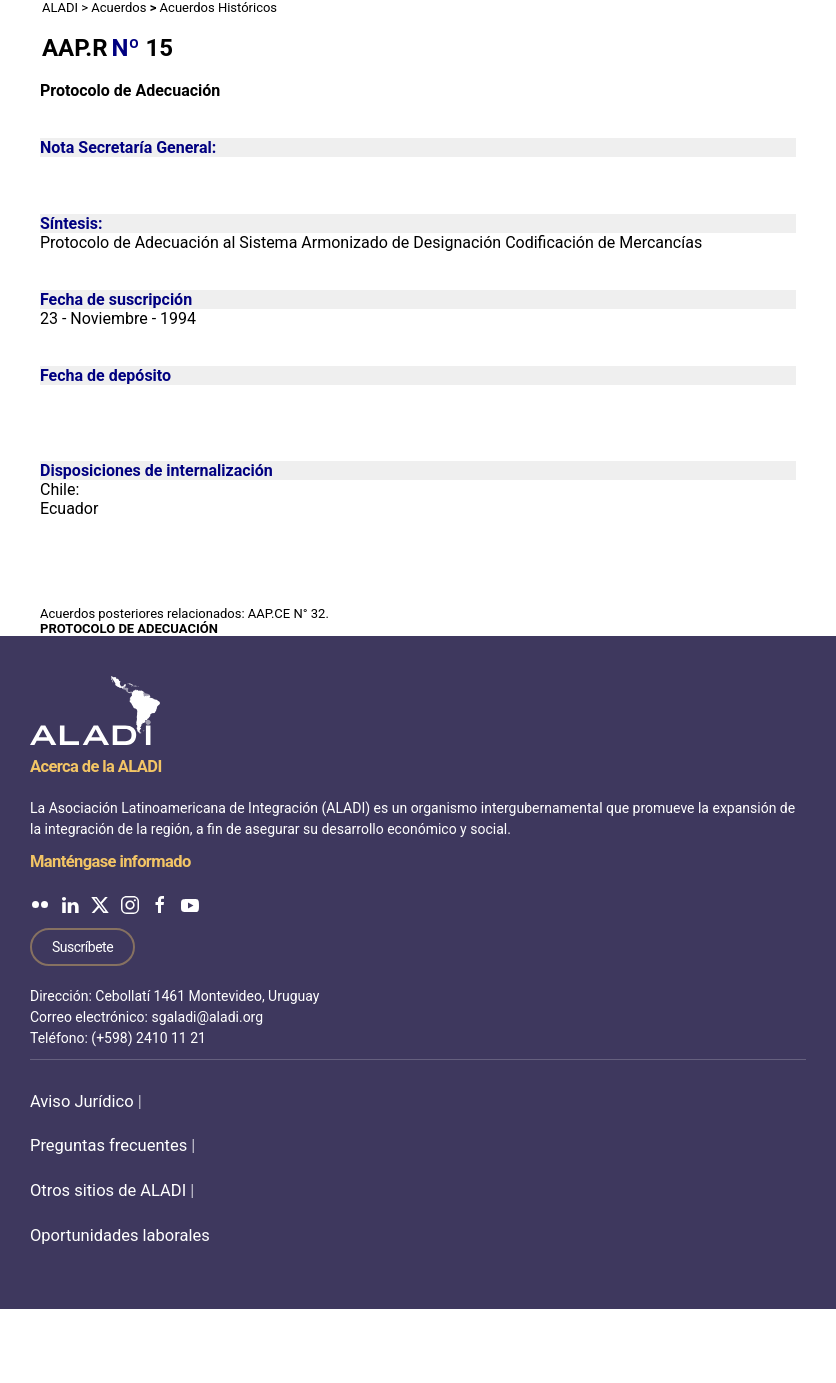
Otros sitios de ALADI (108, 1190)
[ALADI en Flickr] (40, 904)
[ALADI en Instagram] (130, 904)
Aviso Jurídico (82, 1101)
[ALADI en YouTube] (190, 904)
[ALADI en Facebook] (160, 904)
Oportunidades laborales (120, 1235)
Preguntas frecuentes (108, 1145)
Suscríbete (82, 947)
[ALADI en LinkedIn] (70, 904)
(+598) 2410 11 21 (148, 1038)
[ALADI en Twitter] (100, 904)
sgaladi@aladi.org (207, 1017)
